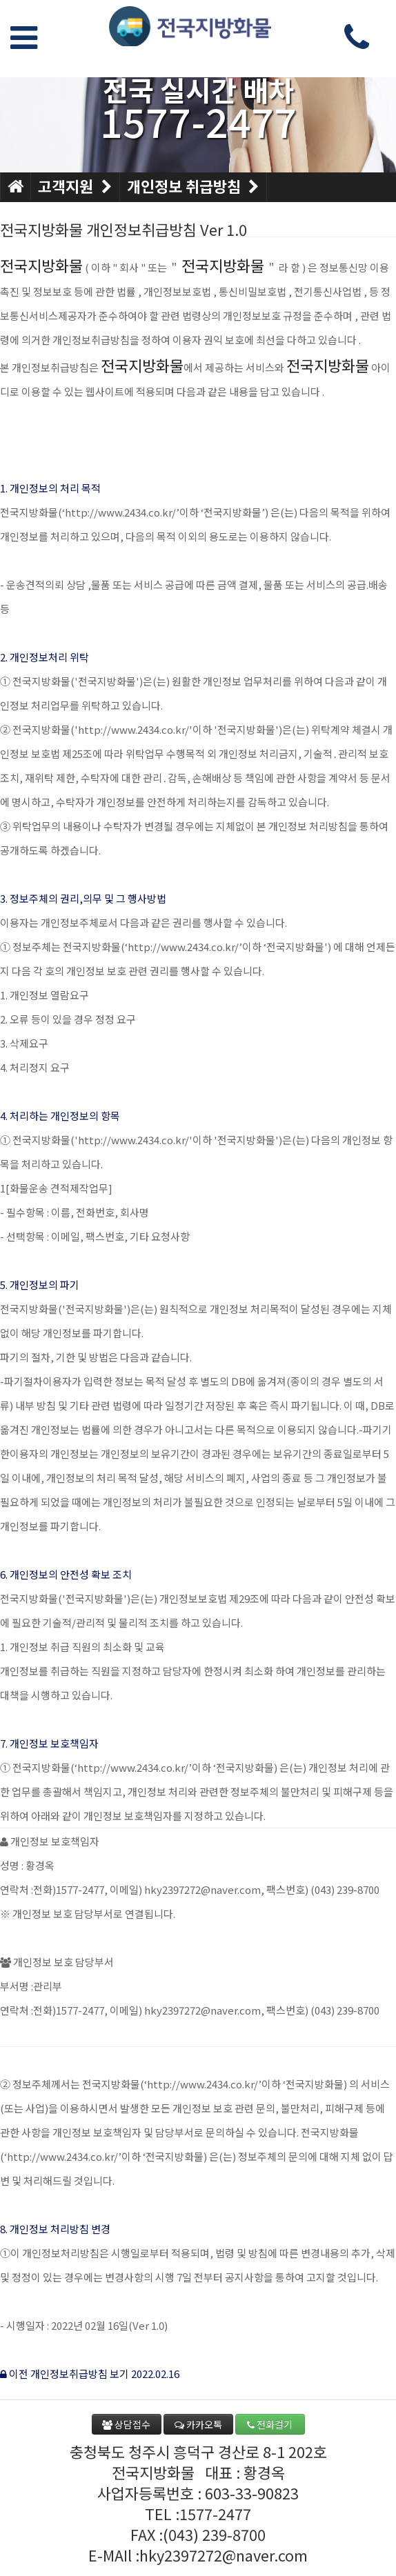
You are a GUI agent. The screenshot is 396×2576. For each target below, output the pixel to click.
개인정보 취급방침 (193, 187)
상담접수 (126, 2424)
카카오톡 (198, 2424)
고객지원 (75, 187)
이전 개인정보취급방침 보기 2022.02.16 (89, 2373)
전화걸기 (270, 2424)
